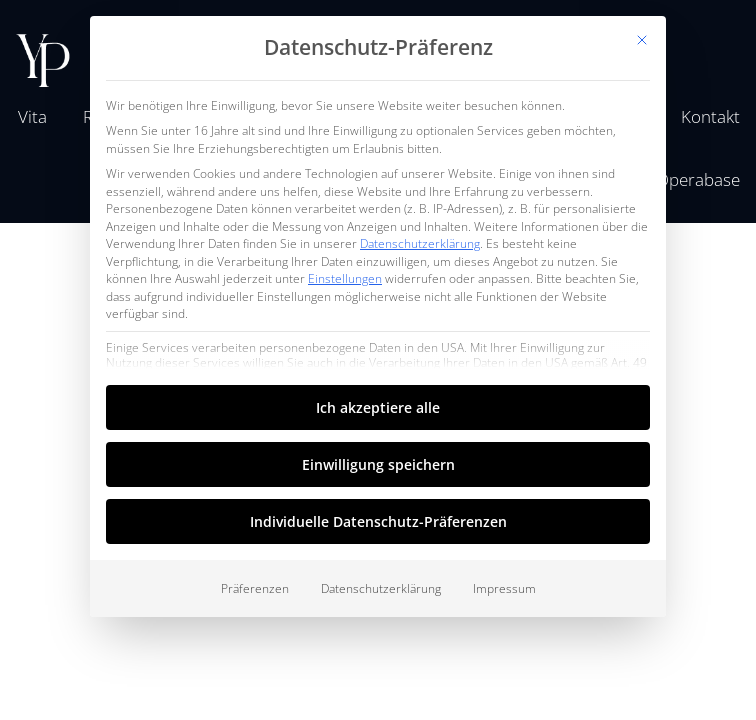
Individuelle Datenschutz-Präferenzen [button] (378, 521)
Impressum (504, 588)
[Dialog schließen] (642, 40)
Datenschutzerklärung (420, 243)
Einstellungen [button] (345, 278)
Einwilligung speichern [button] (378, 464)
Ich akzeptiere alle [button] (378, 407)
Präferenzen (255, 588)
